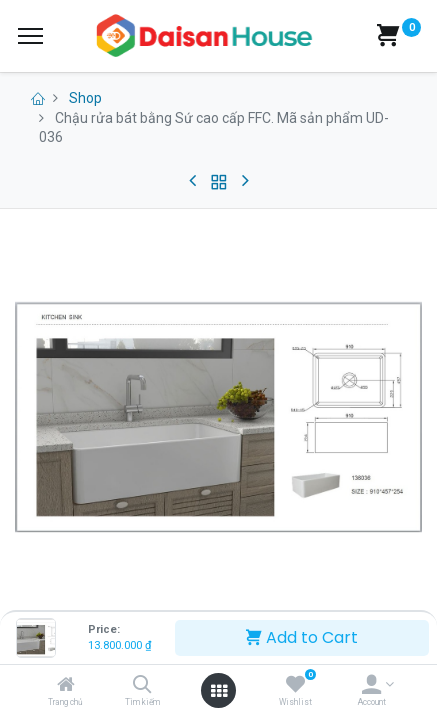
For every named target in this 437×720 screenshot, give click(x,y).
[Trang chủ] (66, 686)
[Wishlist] (295, 686)
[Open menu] (219, 691)
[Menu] (30, 36)
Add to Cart (302, 637)
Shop (85, 98)
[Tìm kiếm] (142, 686)
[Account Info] (371, 686)
